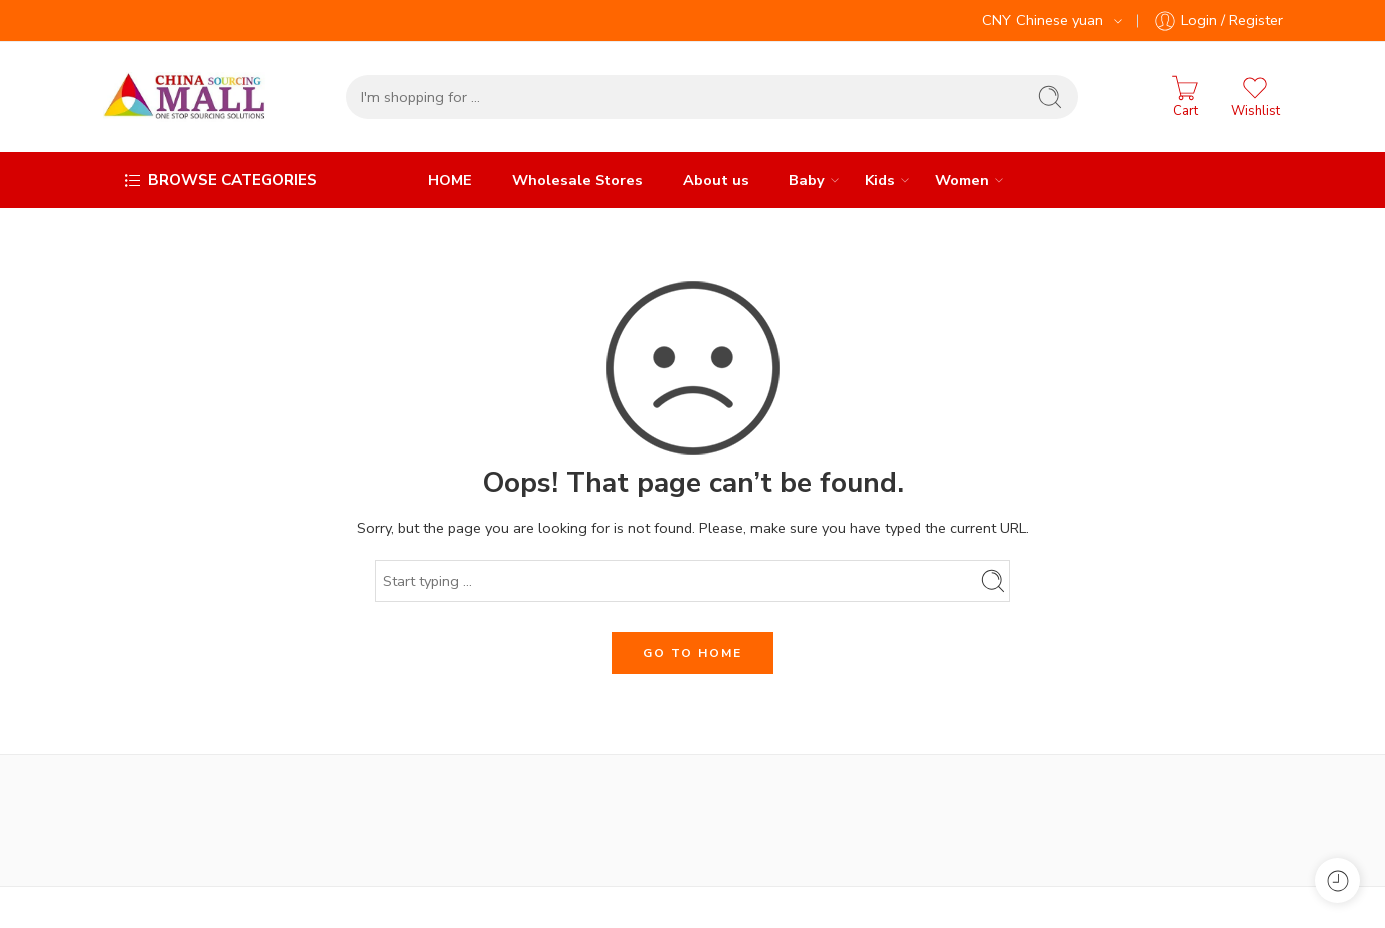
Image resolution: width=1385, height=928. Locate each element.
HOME (450, 180)
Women (962, 180)
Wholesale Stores (577, 180)
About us (716, 180)
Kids (880, 180)
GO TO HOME (692, 653)
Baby (807, 180)
